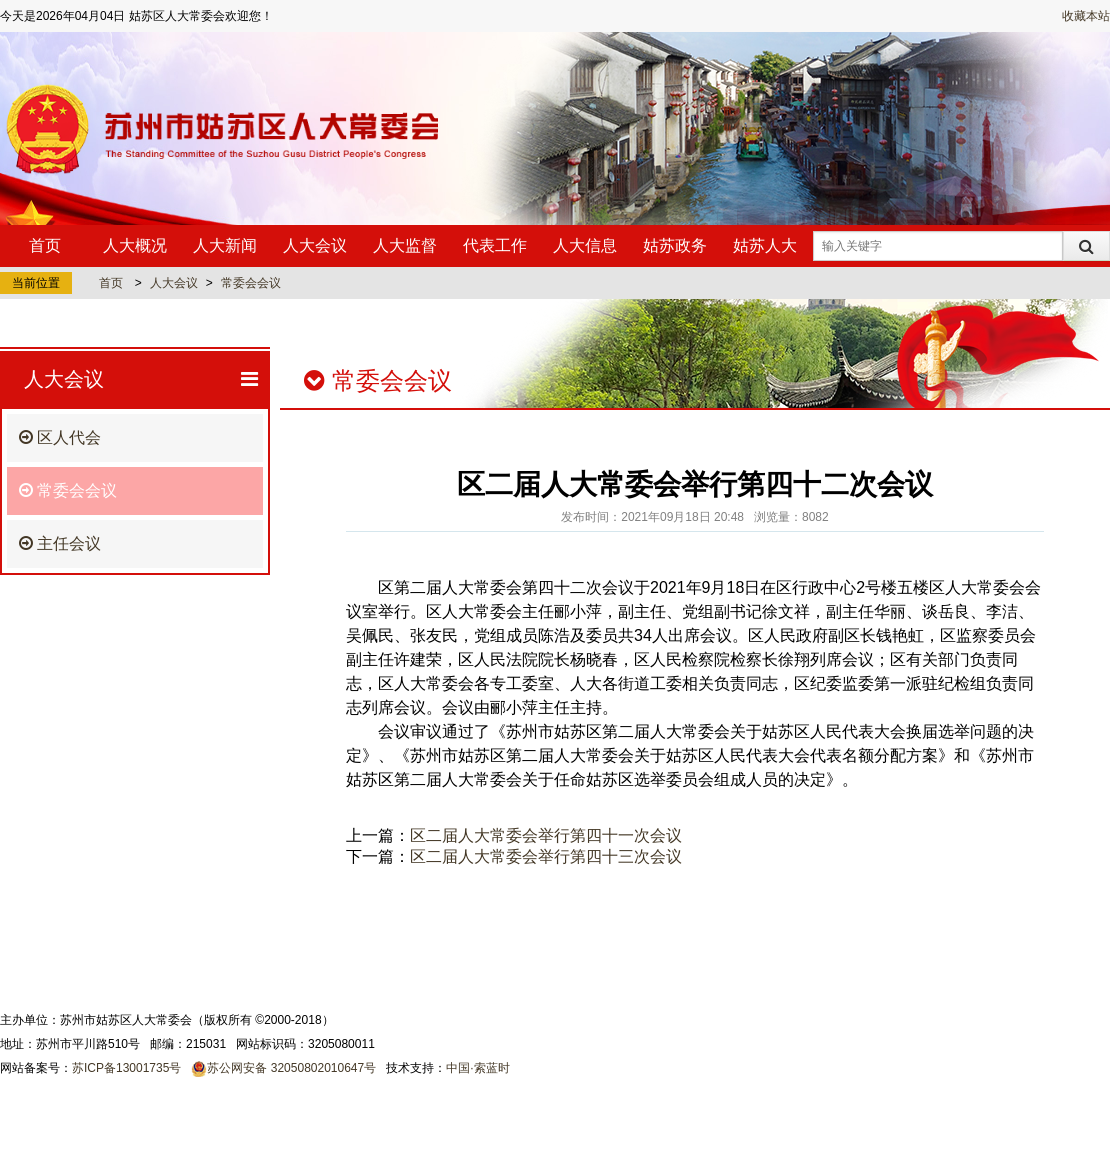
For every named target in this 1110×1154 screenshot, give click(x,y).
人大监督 (405, 245)
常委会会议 (251, 283)
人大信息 (585, 245)
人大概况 (135, 245)
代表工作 (495, 245)
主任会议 (60, 543)
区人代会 (60, 437)
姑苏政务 (675, 245)
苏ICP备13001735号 (126, 1068)
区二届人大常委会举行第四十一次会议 (546, 835)
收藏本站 (1086, 16)
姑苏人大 (765, 245)
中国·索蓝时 (477, 1068)
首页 (45, 245)
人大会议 (315, 245)
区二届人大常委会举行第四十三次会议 (546, 856)
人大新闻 (225, 245)
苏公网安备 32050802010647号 (291, 1068)
